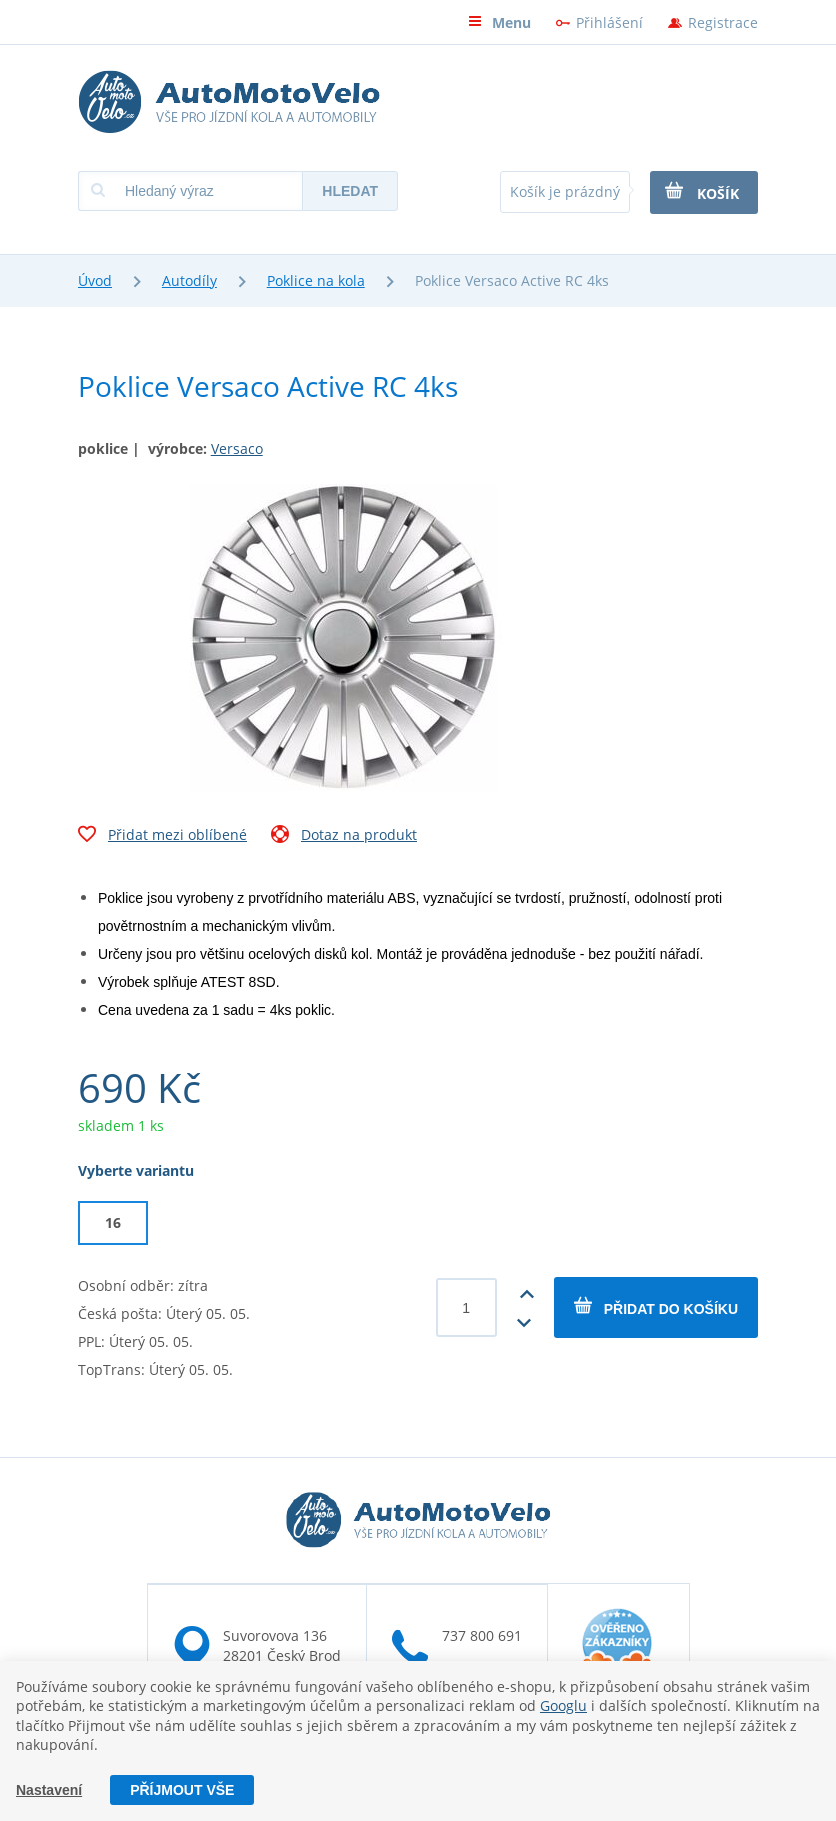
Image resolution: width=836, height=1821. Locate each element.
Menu (499, 22)
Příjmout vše (182, 1790)
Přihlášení (609, 22)
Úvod (95, 280)
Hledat (350, 191)
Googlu (563, 1705)
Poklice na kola (316, 280)
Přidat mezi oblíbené (162, 837)
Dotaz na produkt (344, 837)
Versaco (237, 448)
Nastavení (49, 1790)
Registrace (723, 22)
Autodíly (189, 280)
